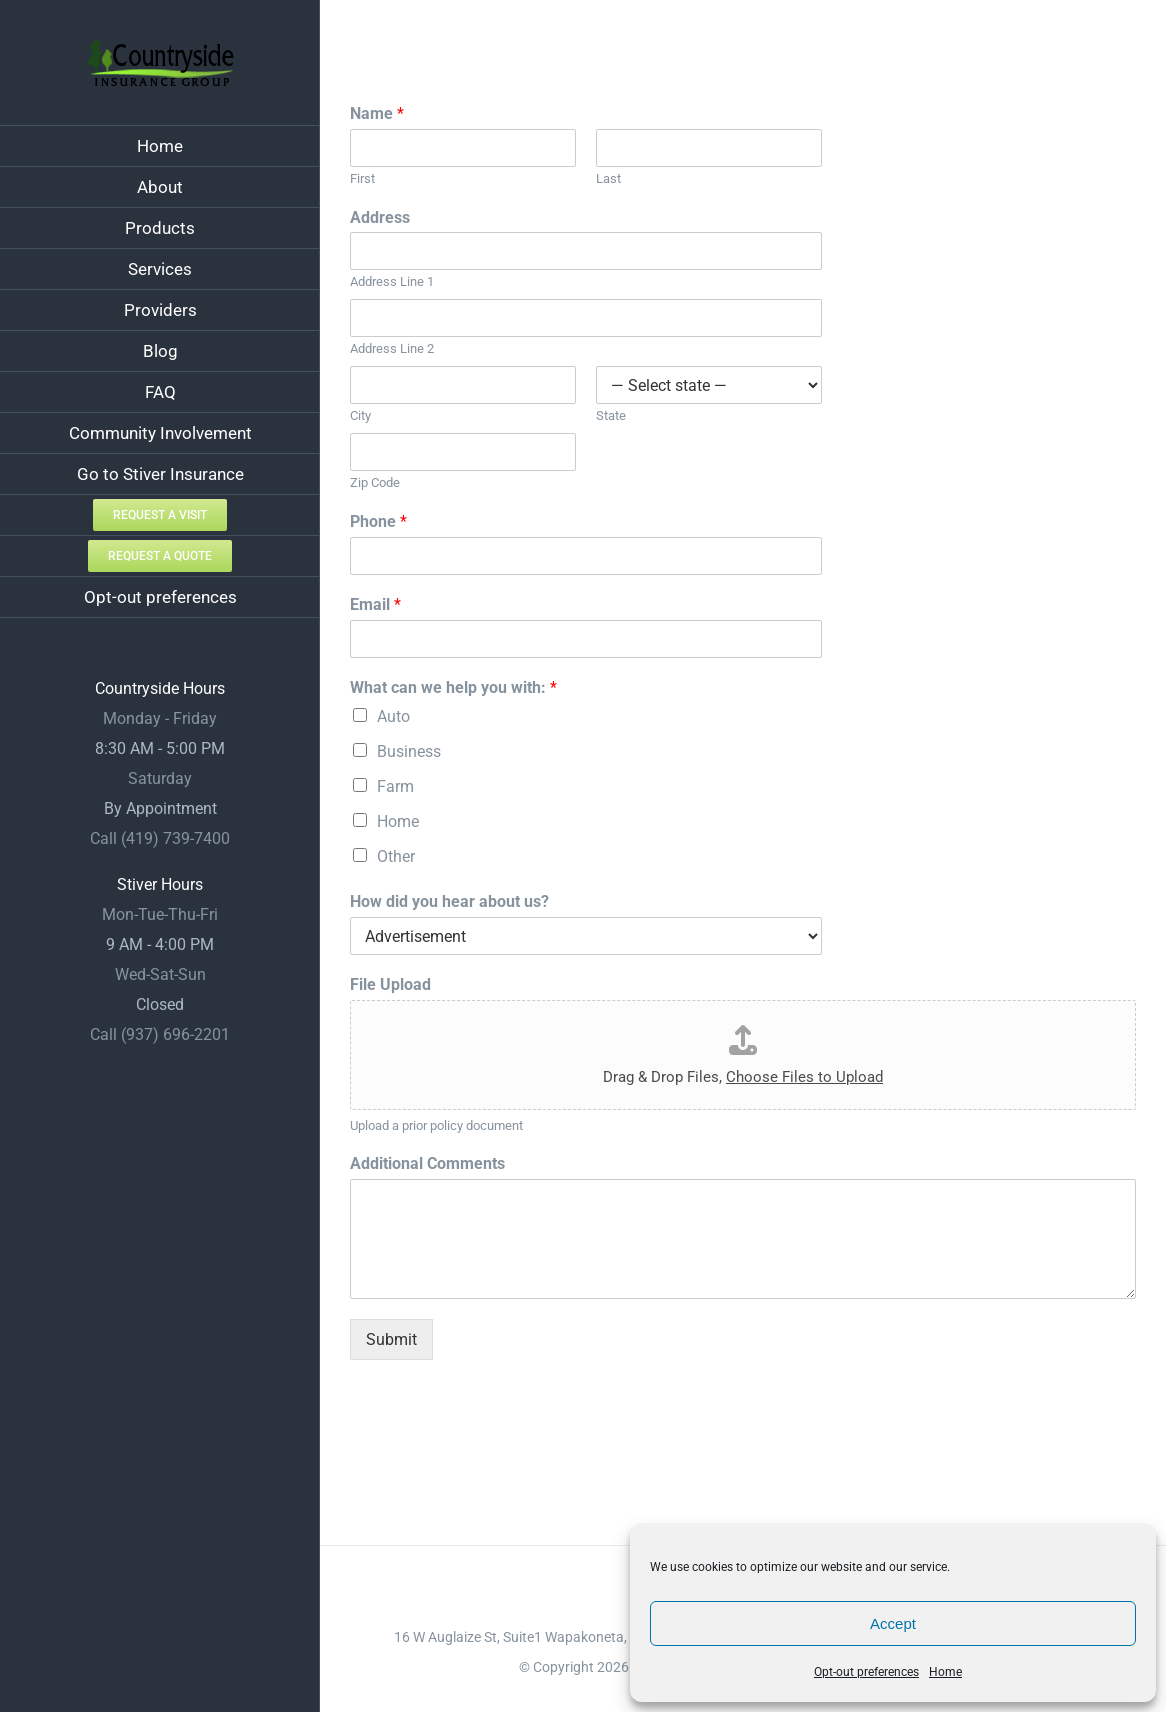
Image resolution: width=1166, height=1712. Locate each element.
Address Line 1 (392, 281)
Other (396, 856)
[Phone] (586, 556)
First (362, 178)
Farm (395, 786)
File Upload (390, 984)
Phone (378, 521)
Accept (893, 1623)
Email (375, 604)
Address (380, 217)
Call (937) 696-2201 (160, 1034)
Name (377, 113)
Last (608, 178)
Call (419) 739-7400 (160, 838)
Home (945, 1672)
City (360, 415)
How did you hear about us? (449, 901)
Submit (391, 1339)
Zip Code (375, 482)
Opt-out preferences (866, 1672)
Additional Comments (427, 1163)
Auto (393, 716)
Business (409, 751)
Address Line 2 (392, 348)
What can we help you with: (453, 687)
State (611, 415)
